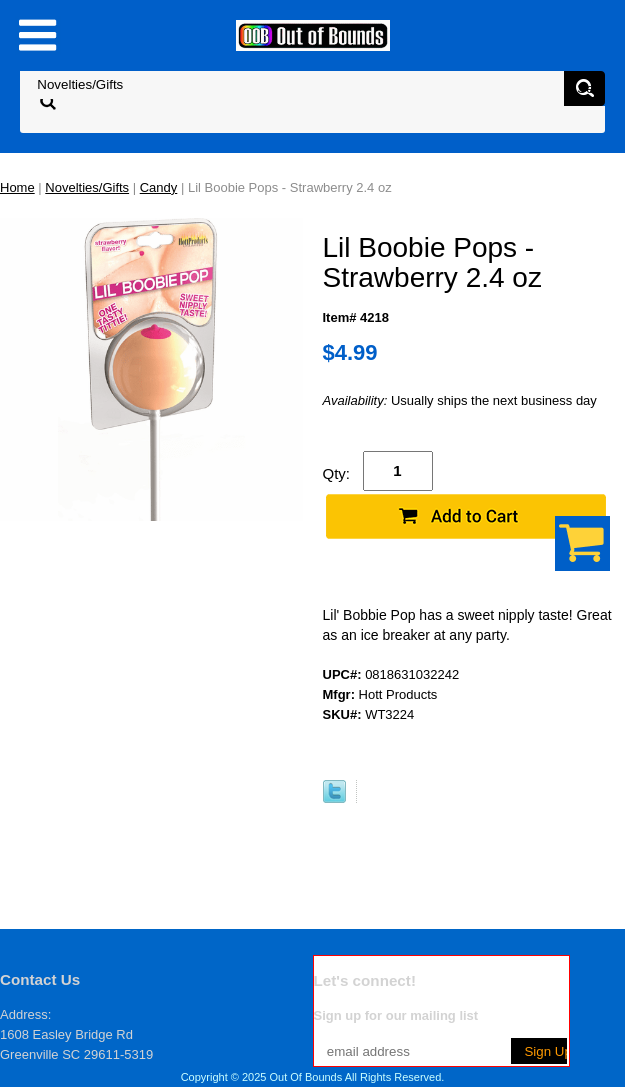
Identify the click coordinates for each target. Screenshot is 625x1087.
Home (17, 187)
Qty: (337, 473)
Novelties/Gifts (87, 187)
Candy (159, 187)
